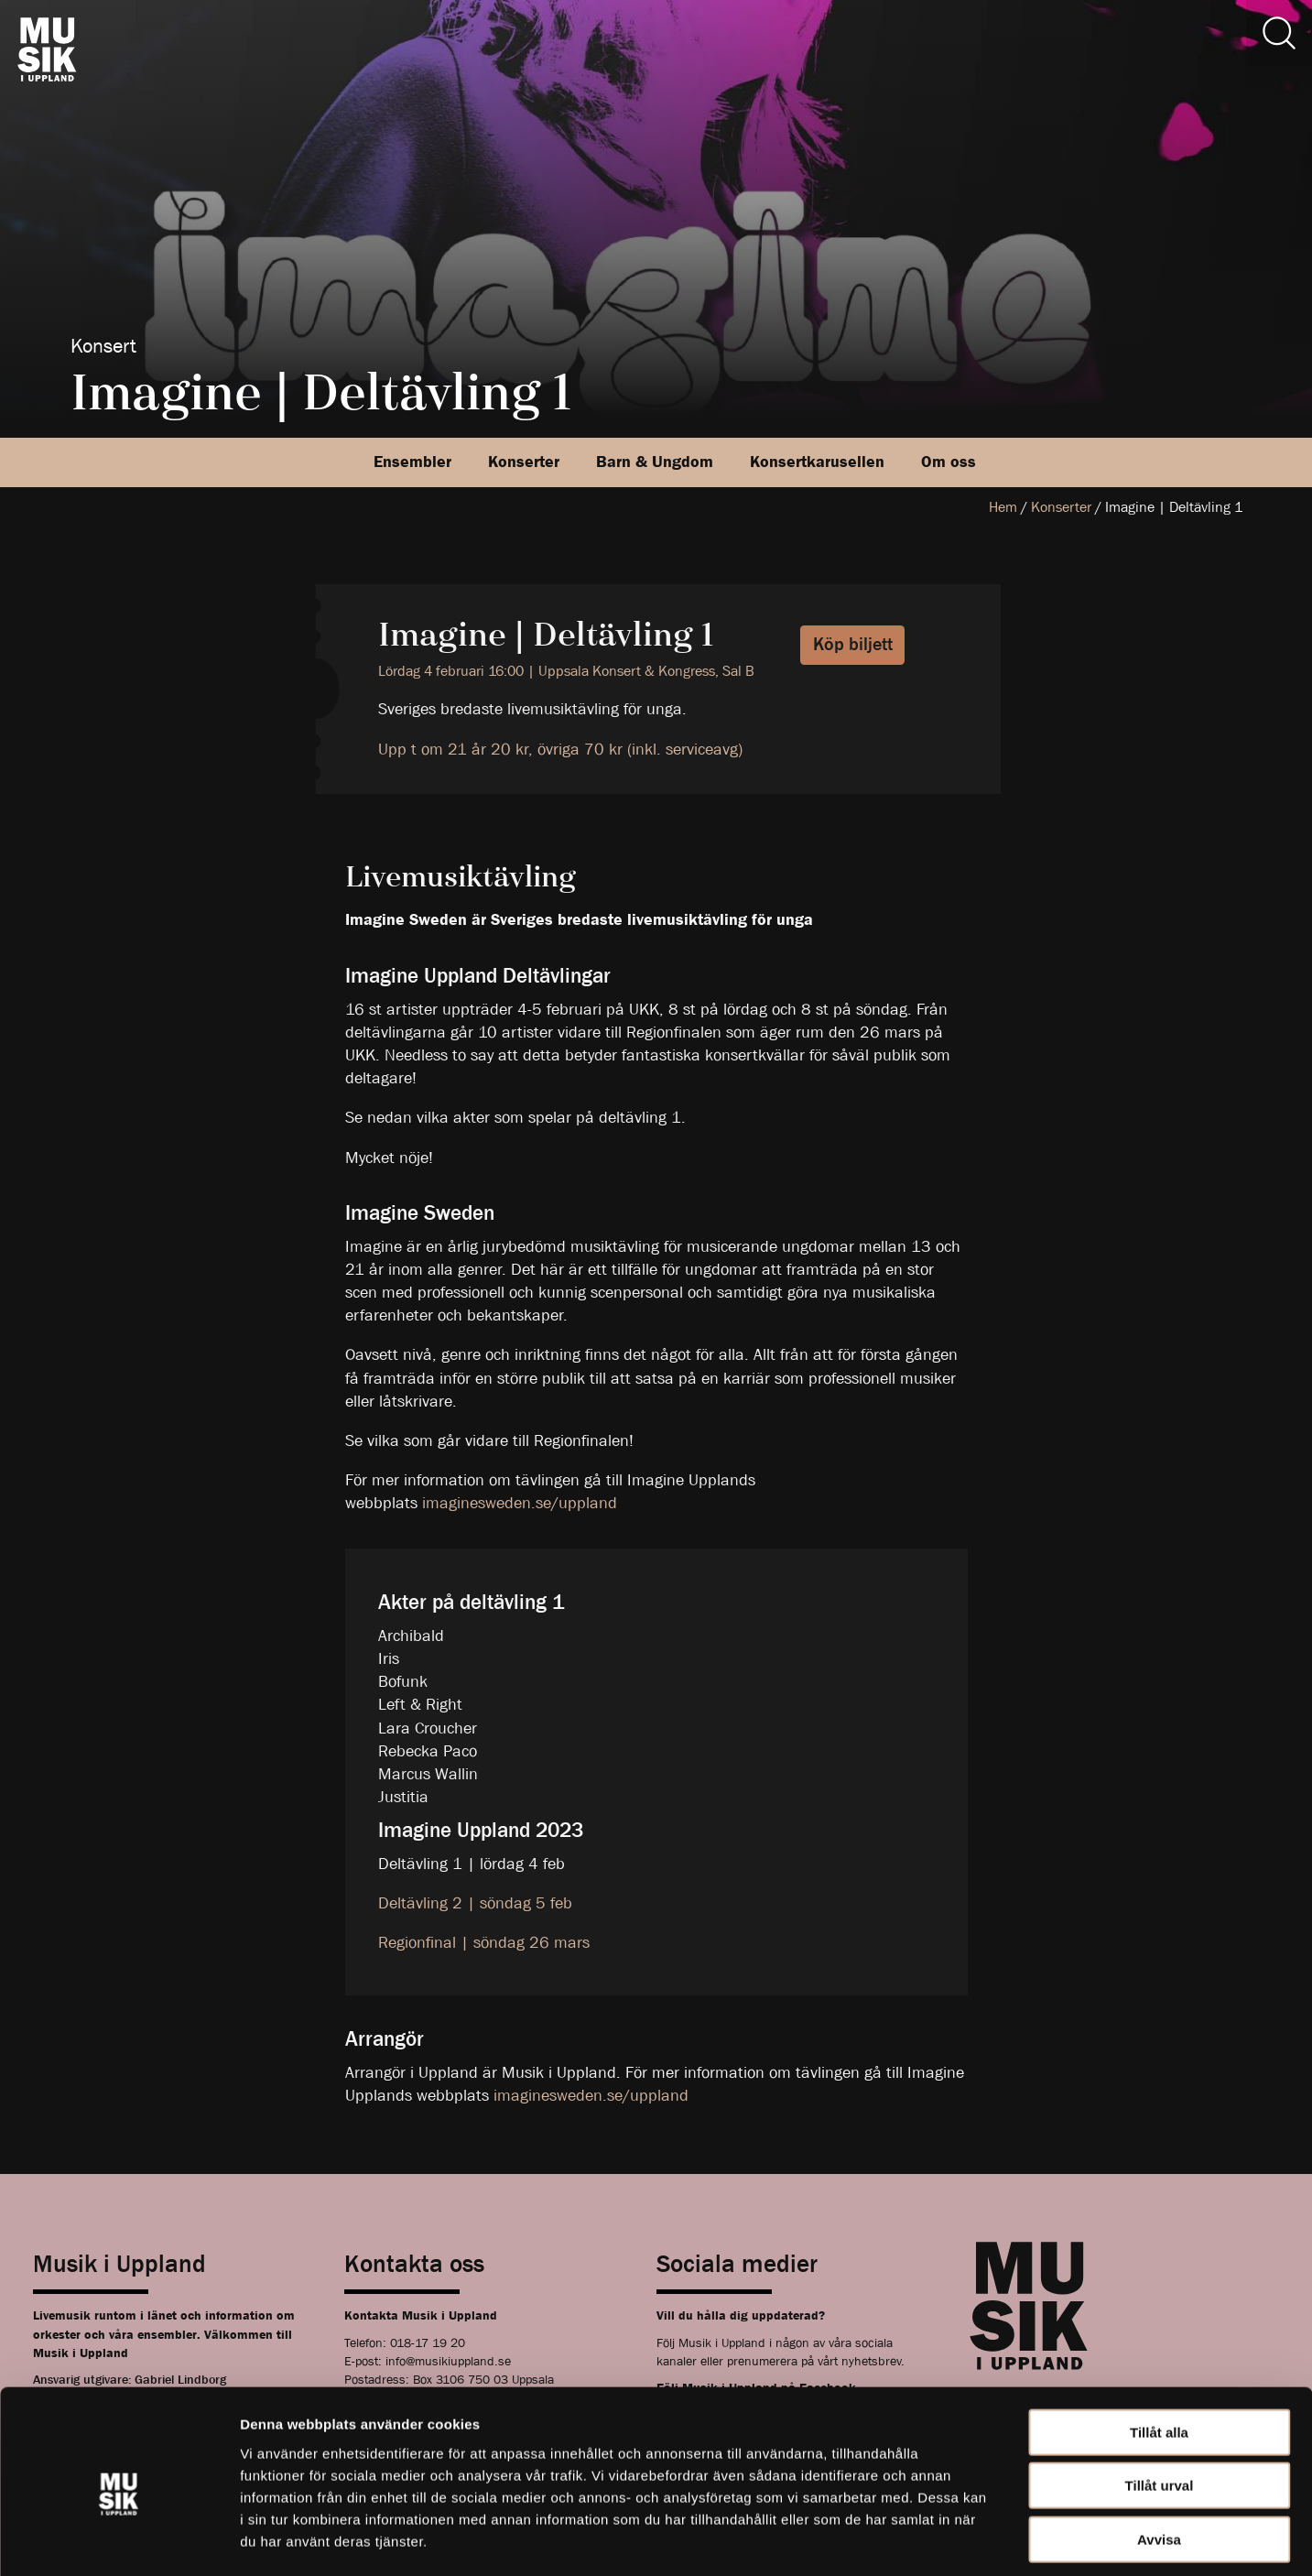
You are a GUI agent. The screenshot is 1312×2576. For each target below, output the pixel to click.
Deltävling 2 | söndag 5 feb (475, 1903)
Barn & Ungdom (654, 462)
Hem (1003, 506)
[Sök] (1279, 33)
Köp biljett (853, 644)
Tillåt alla (1159, 2352)
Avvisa (1159, 2459)
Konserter (523, 462)
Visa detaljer (995, 2540)
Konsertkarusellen (817, 462)
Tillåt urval (1159, 2406)
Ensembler (412, 462)
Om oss (948, 462)
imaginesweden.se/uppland (519, 1503)
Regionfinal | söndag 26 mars (484, 1942)
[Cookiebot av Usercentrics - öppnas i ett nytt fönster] (118, 2540)
